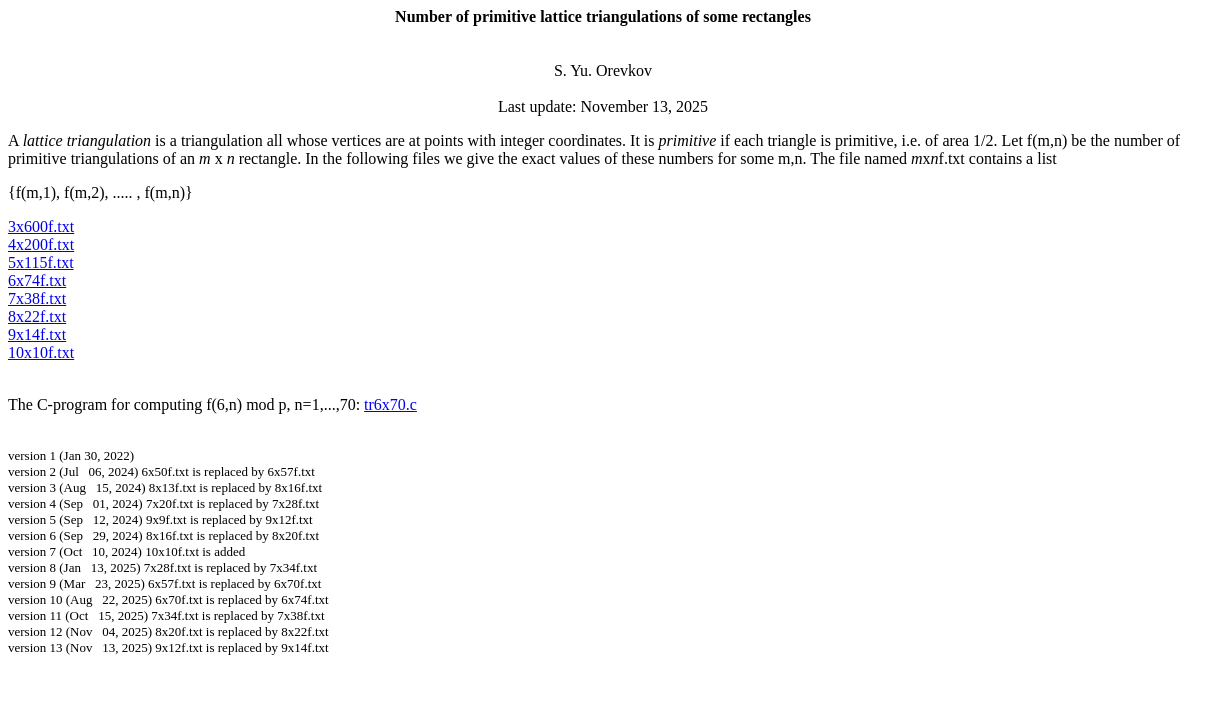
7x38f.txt (37, 298)
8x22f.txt (37, 316)
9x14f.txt (37, 334)
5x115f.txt (41, 262)
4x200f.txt (41, 244)
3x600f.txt (41, 226)
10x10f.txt (41, 352)
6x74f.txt (37, 280)
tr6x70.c (390, 404)
